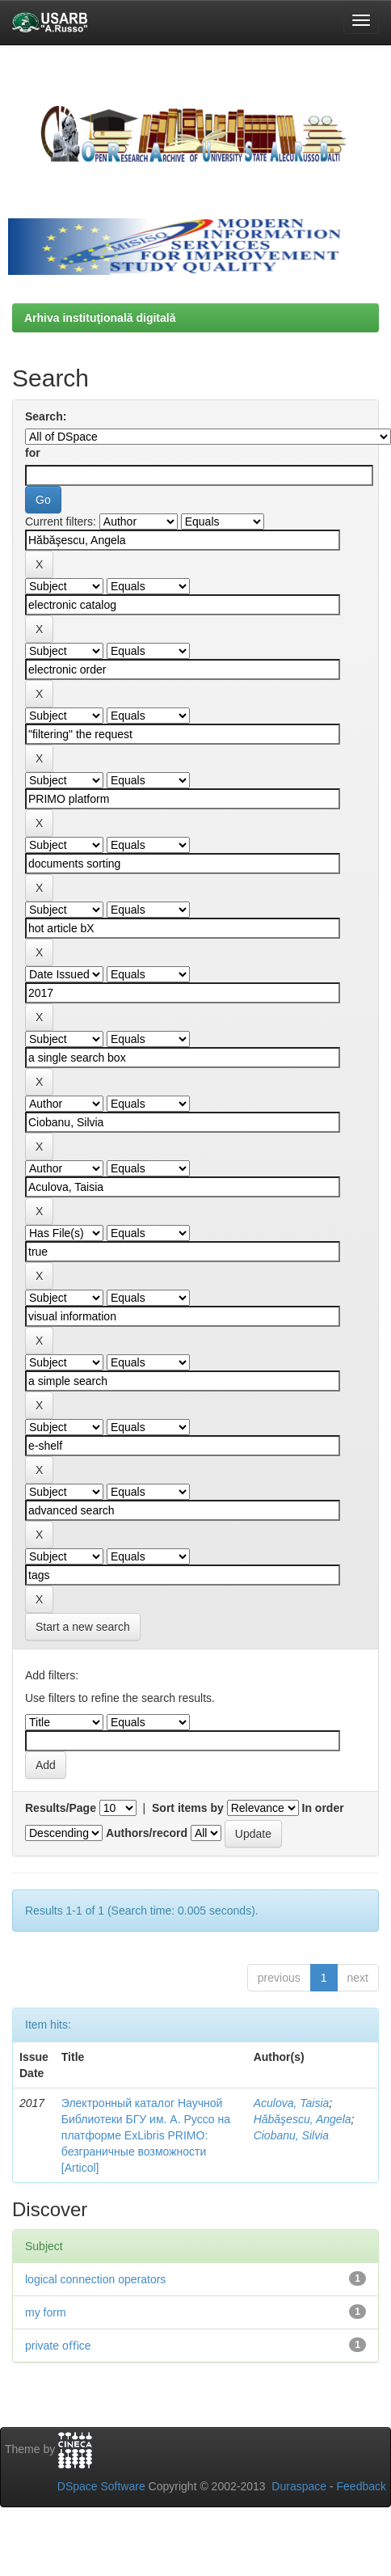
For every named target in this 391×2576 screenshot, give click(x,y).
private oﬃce (57, 2345)
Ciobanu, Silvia (291, 2135)
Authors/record (146, 1832)
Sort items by (188, 1807)
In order (323, 1807)
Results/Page (60, 1807)
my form (45, 2312)
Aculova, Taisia (292, 2103)
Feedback (361, 2486)
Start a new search (83, 1626)
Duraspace (298, 2486)
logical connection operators (95, 2279)
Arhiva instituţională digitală (99, 317)
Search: (45, 416)
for (32, 452)
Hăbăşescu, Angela (302, 2119)
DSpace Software (101, 2486)
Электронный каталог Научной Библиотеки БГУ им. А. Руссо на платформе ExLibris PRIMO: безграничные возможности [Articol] (145, 2135)
